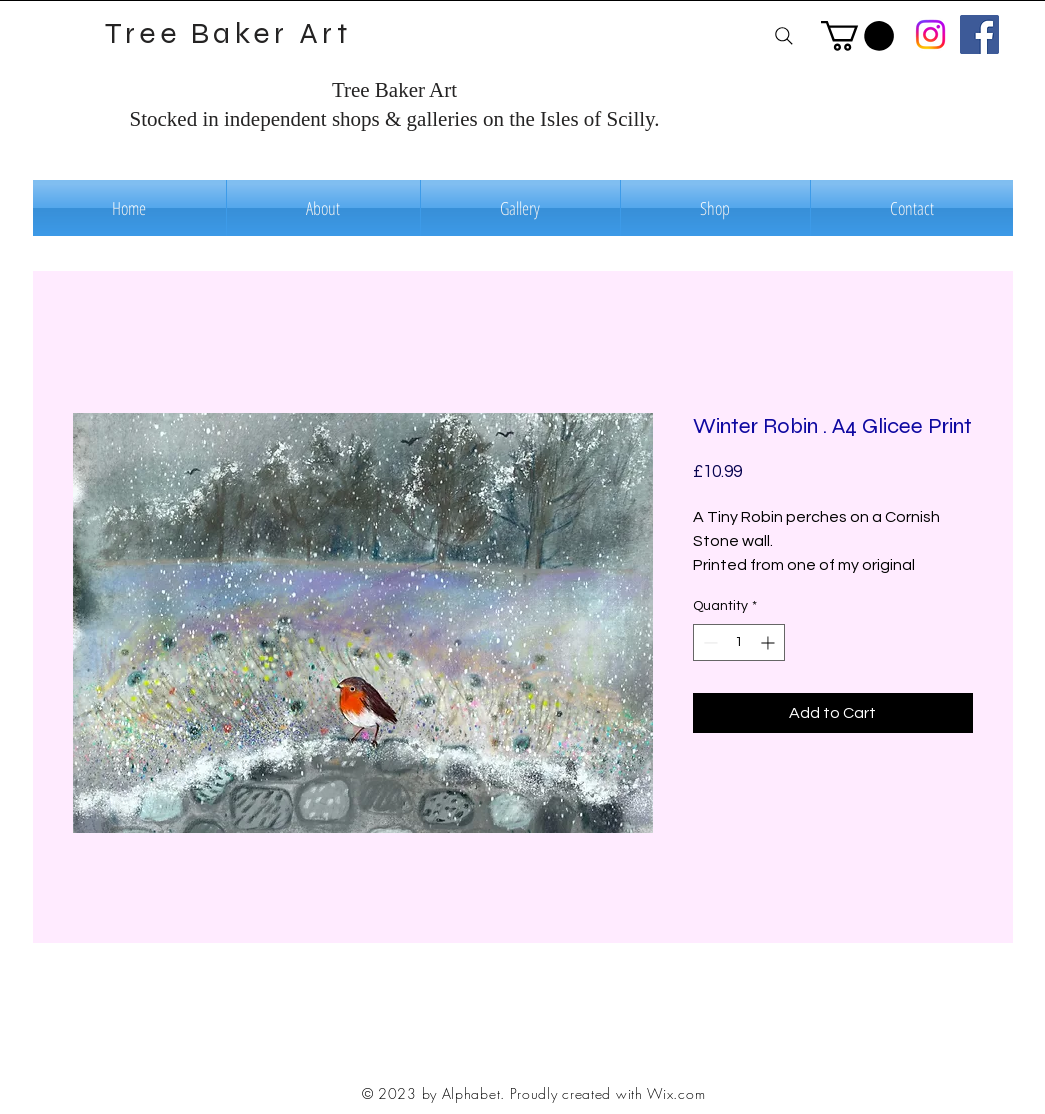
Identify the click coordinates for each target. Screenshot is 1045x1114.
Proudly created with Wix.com (608, 1093)
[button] (857, 36)
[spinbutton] (739, 642)
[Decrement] (708, 642)
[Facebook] (979, 34)
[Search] (784, 35)
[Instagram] (930, 34)
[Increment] (769, 642)
